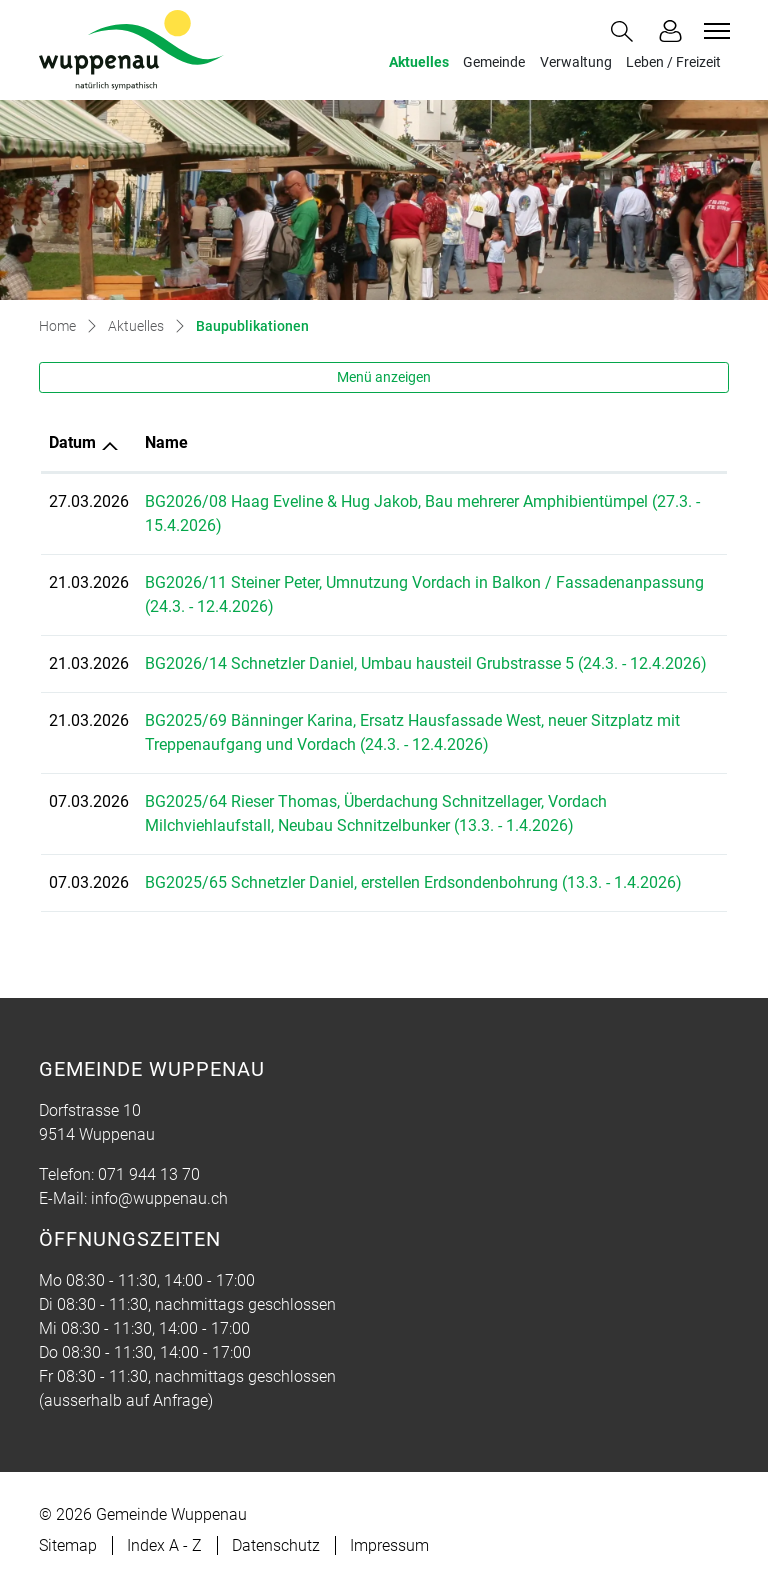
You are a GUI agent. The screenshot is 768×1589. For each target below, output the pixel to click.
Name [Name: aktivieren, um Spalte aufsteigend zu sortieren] (166, 442)
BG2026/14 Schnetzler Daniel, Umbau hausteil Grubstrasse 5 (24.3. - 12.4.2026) (426, 663)
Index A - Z (164, 1545)
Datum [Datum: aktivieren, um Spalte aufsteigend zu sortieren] (72, 442)
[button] (626, 31)
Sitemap (68, 1545)
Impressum (389, 1545)
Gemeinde (494, 62)
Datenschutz (276, 1545)
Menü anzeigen (384, 377)
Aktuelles (419, 62)
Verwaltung (576, 62)
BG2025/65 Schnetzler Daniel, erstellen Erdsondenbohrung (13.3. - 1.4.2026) (413, 882)
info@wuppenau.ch (159, 1198)
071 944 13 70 (149, 1174)
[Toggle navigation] (714, 31)
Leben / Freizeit (673, 62)
